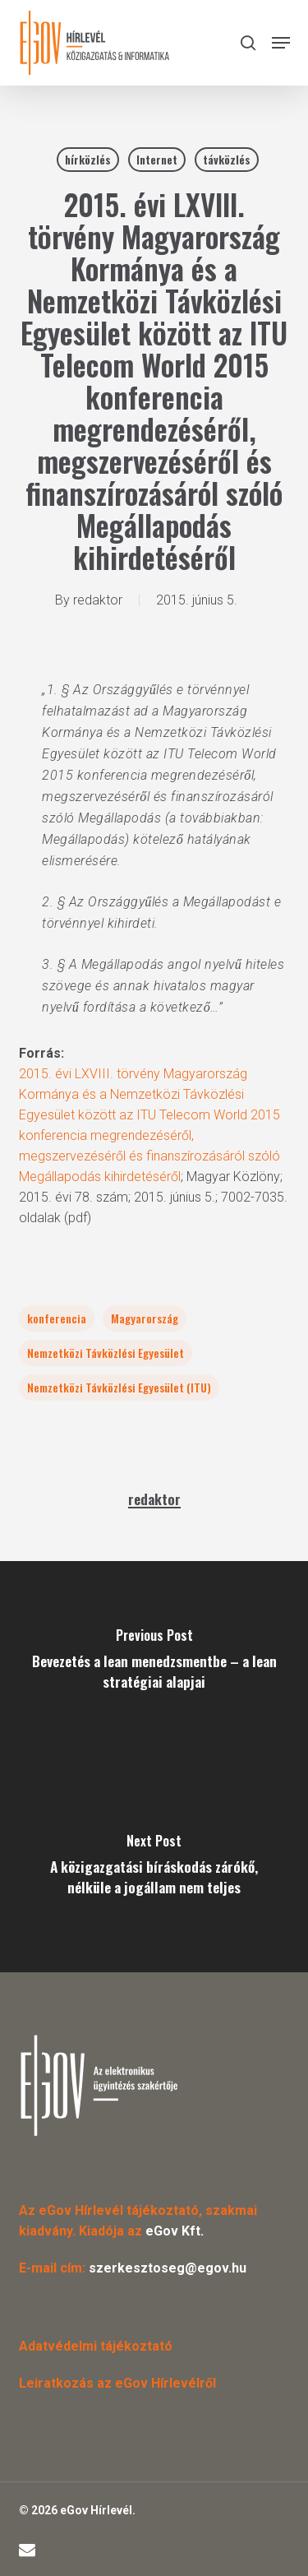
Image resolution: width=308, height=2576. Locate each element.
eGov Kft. (174, 2231)
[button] (281, 43)
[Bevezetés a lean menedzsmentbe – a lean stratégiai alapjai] (154, 1664)
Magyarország (144, 1318)
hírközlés (88, 159)
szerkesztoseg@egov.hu (167, 2268)
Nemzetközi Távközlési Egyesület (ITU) (119, 1387)
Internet (156, 159)
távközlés (227, 159)
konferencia (56, 1318)
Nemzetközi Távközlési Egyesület (105, 1352)
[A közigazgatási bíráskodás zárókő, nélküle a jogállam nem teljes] (154, 1869)
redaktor (97, 600)
